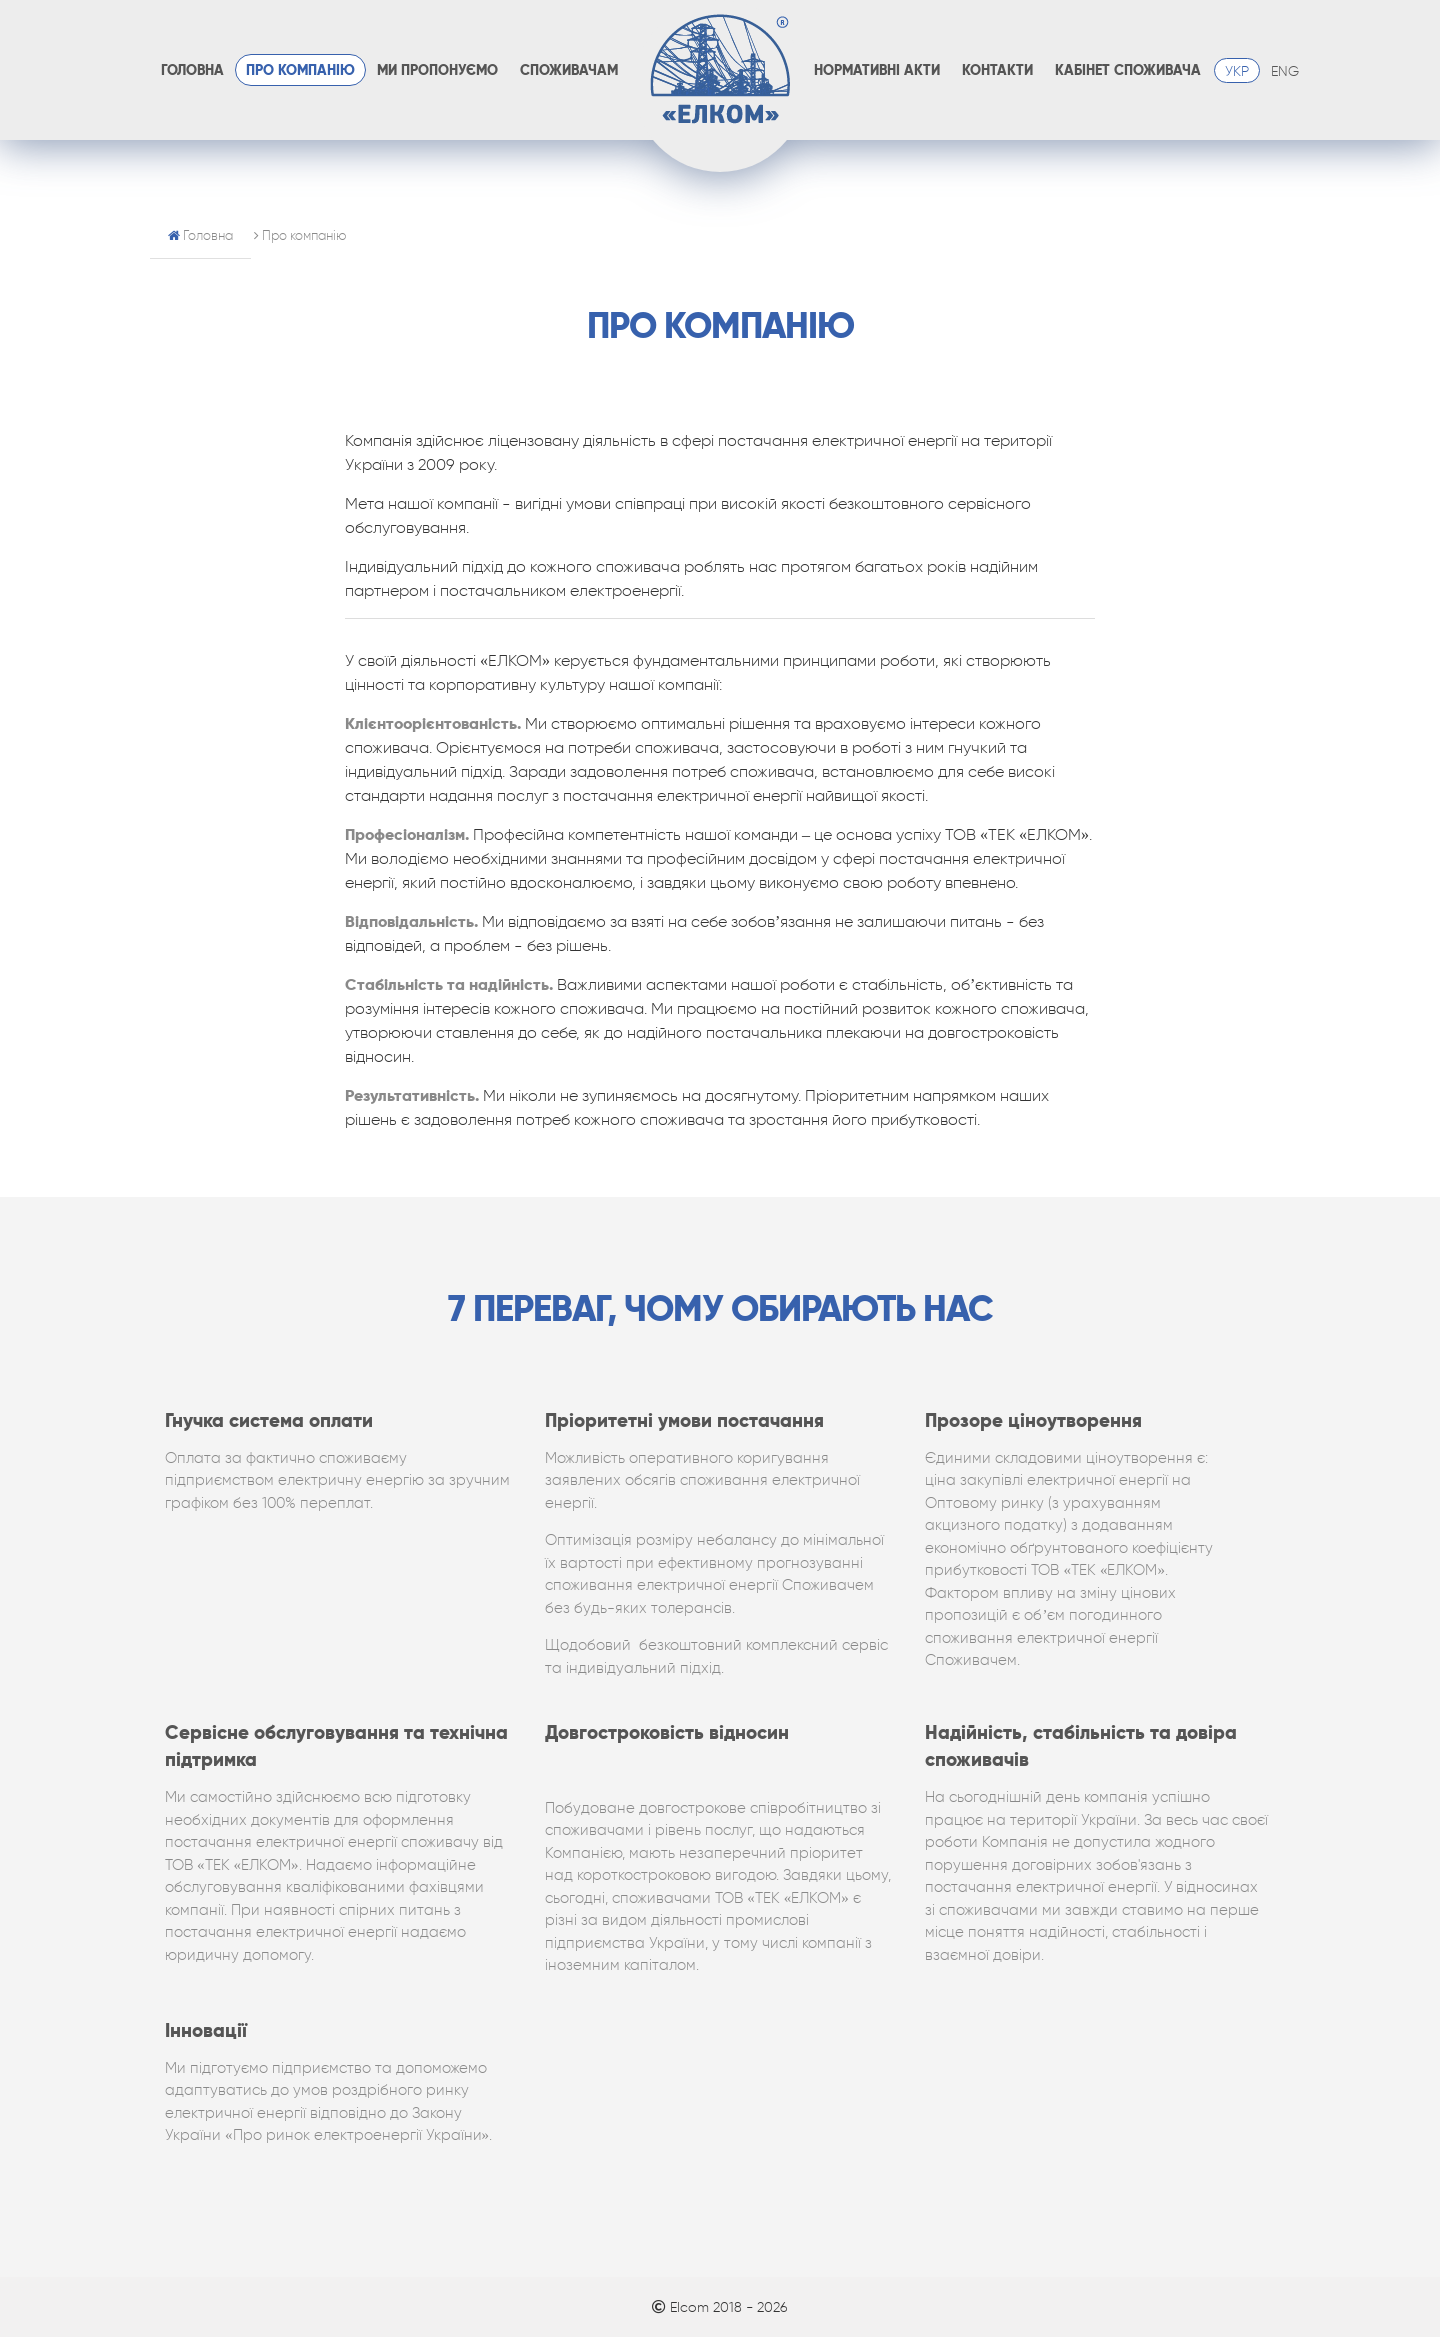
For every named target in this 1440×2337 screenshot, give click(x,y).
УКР (1237, 71)
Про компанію (300, 70)
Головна (192, 70)
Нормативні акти (877, 70)
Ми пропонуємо (437, 70)
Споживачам (569, 70)
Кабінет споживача (1128, 70)
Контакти (997, 70)
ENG (1285, 71)
